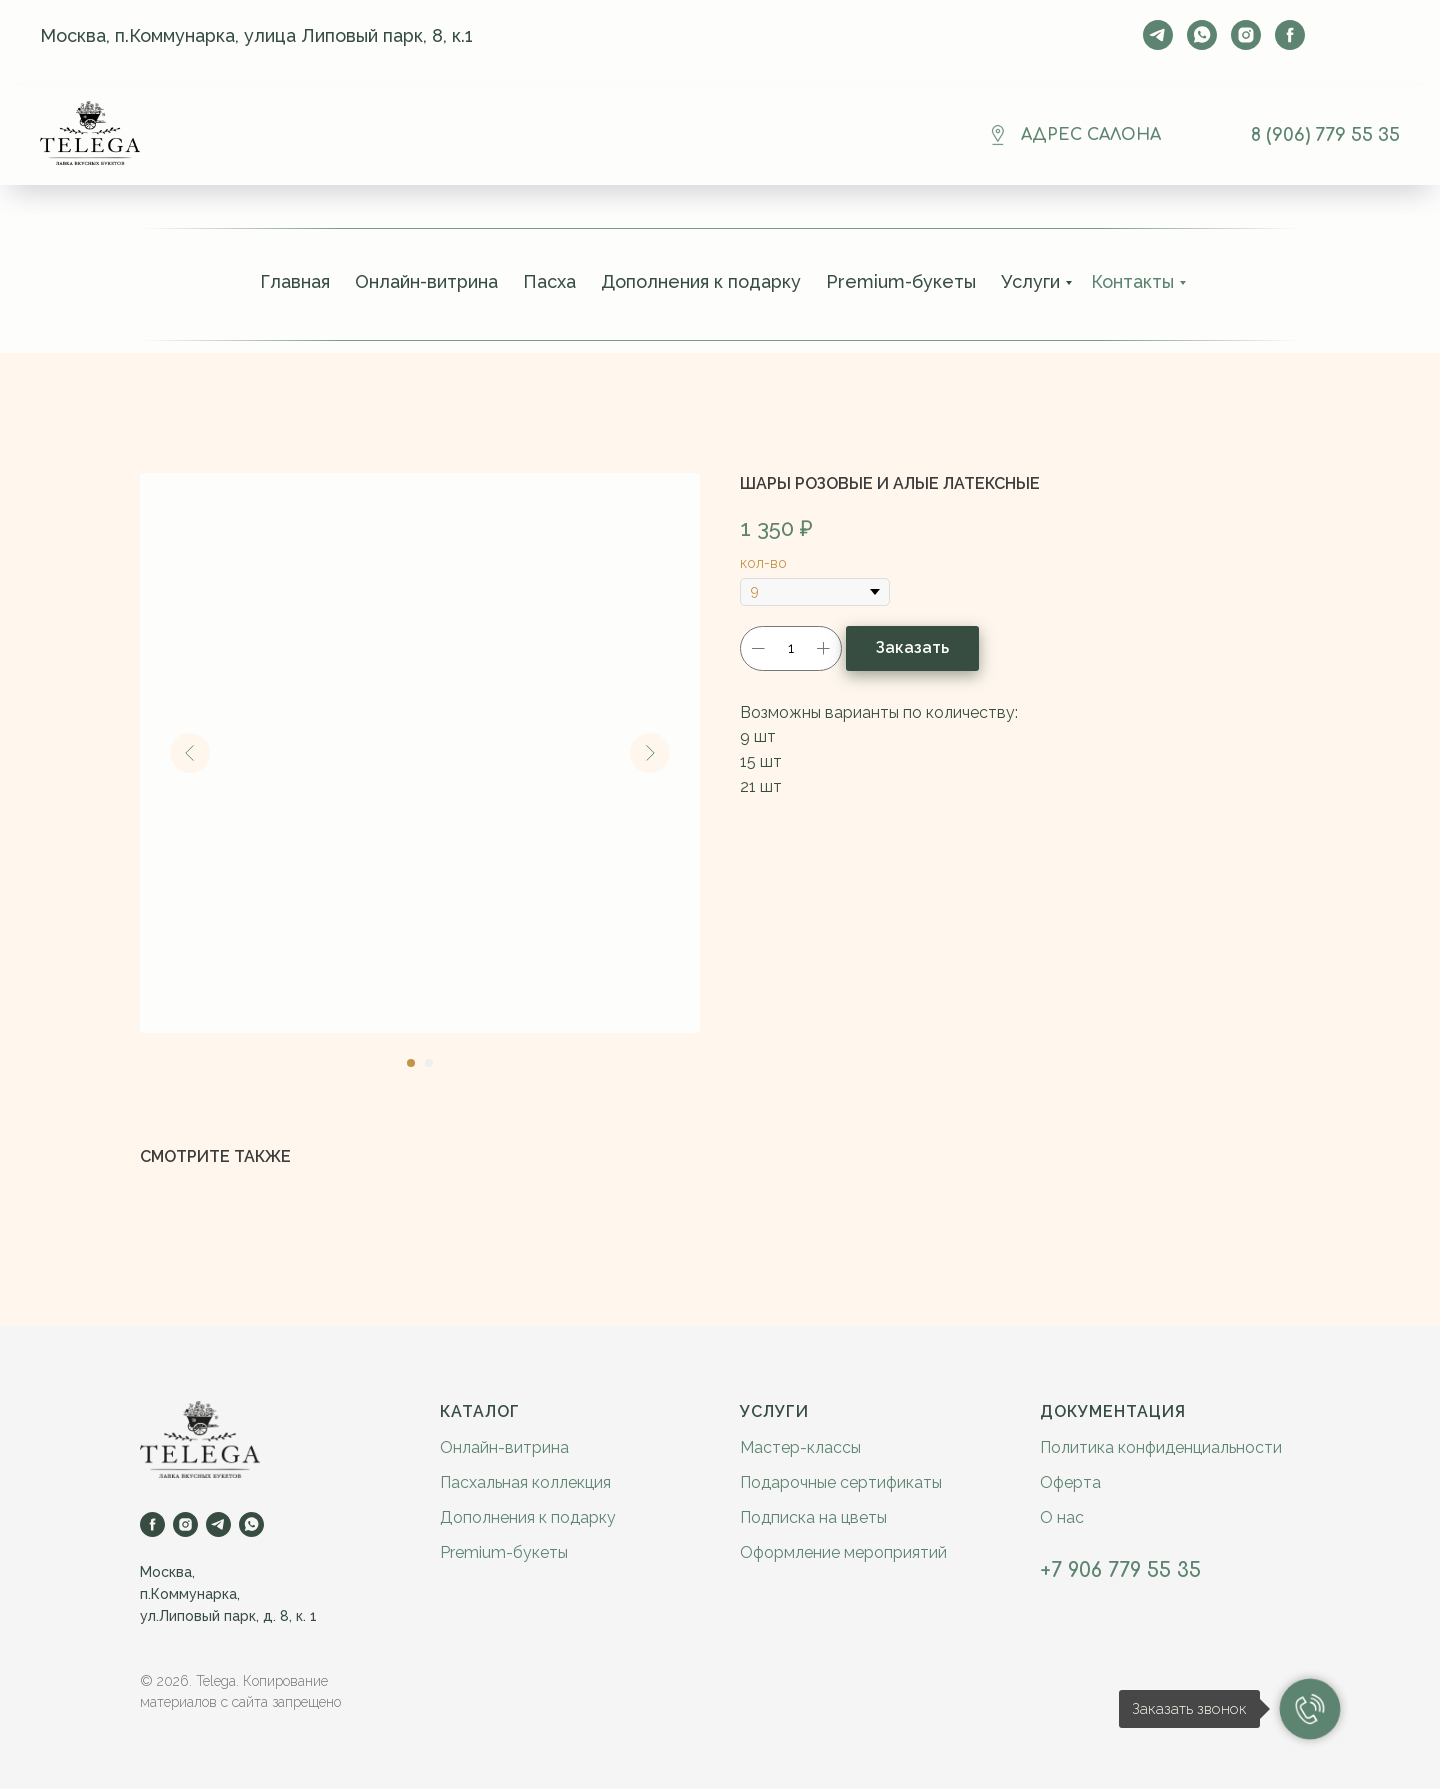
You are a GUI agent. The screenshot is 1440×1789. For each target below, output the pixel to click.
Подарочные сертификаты (841, 1482)
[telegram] (1158, 35)
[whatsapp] (1202, 35)
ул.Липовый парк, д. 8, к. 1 (228, 1616)
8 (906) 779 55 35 (1325, 135)
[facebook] (1290, 35)
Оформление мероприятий (843, 1552)
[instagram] (1246, 35)
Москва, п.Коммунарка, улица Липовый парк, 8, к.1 (256, 35)
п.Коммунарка (188, 1594)
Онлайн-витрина (426, 281)
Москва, (167, 1572)
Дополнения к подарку (701, 281)
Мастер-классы (800, 1447)
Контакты (1132, 281)
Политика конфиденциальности (1161, 1447)
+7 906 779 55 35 (1120, 1570)
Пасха (549, 281)
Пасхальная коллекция (525, 1482)
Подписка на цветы (813, 1517)
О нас (1062, 1517)
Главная (295, 281)
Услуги (1030, 281)
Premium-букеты (901, 281)
